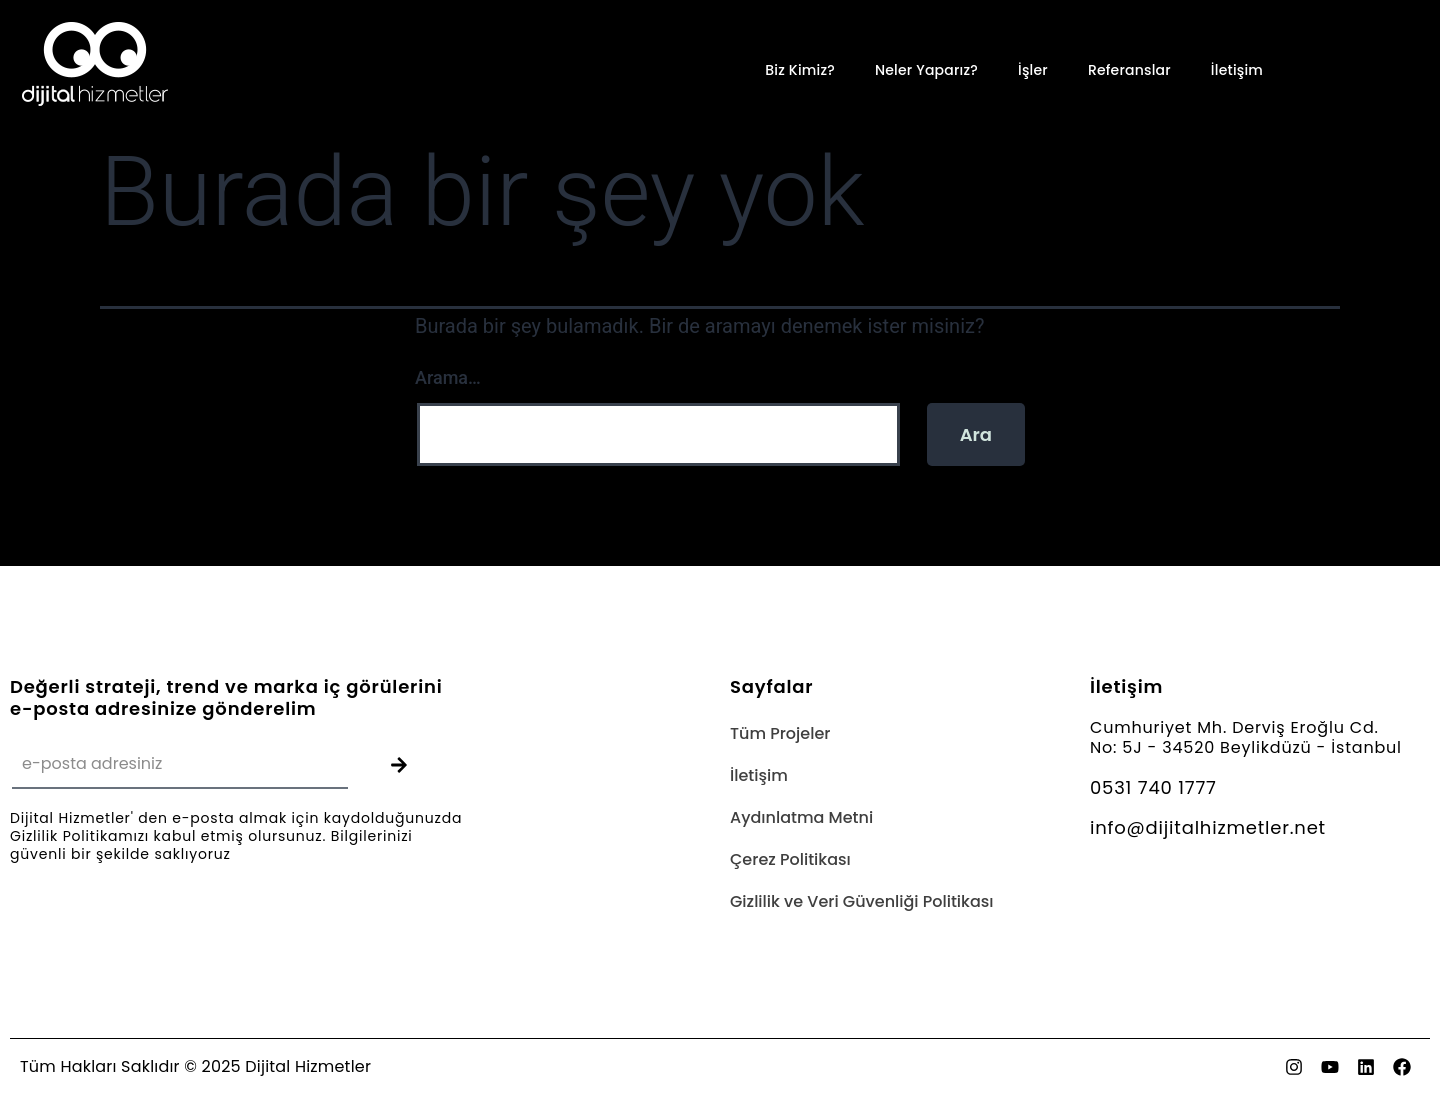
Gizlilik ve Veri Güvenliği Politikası (862, 901)
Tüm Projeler (780, 733)
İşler (1033, 70)
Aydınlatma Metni (801, 817)
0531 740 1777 (1153, 787)
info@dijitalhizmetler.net (1208, 827)
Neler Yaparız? (926, 70)
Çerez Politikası (790, 859)
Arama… (448, 377)
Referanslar (1129, 70)
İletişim (1237, 70)
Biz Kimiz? (800, 70)
